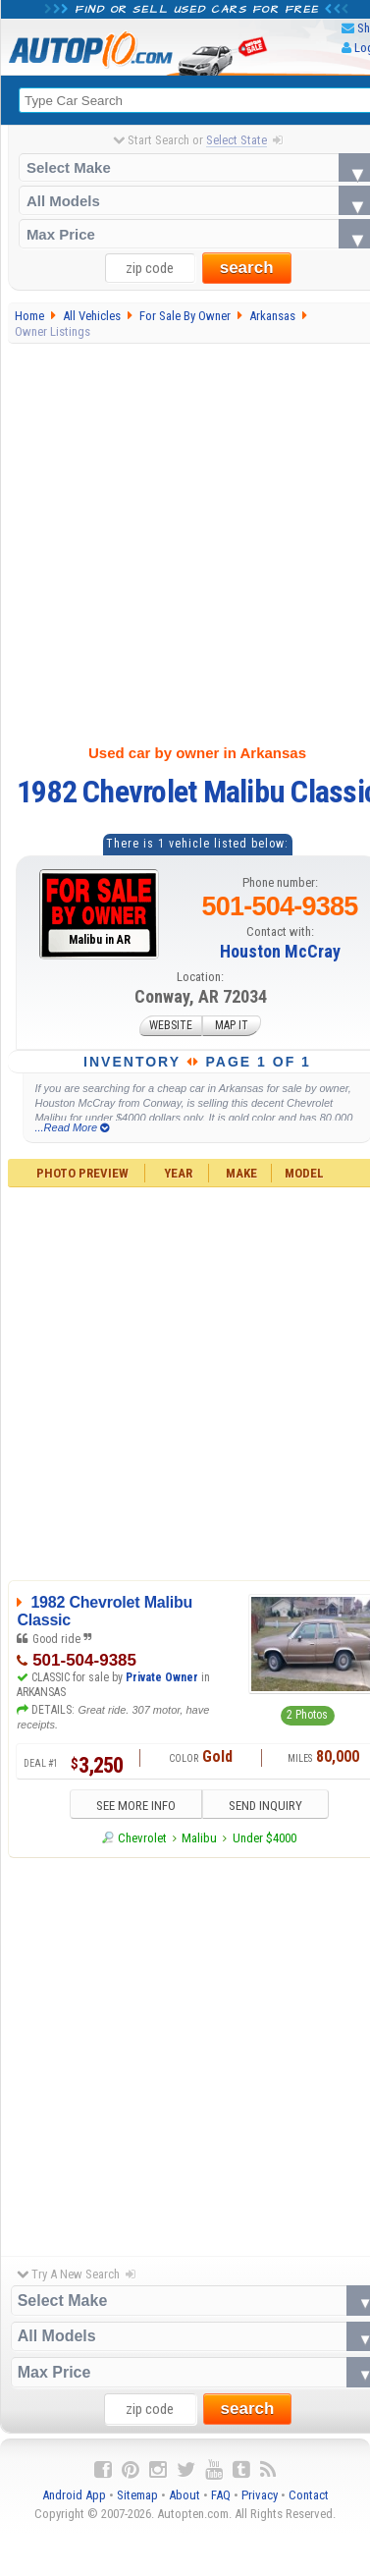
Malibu (199, 1838)
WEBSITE (170, 1026)
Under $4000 (264, 1838)
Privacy (259, 2495)
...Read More (71, 1127)
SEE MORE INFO (134, 1805)
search (247, 268)
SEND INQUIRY (266, 1805)
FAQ (221, 2495)
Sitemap (137, 2495)
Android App (74, 2495)
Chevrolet (142, 1838)
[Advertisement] (184, 540)
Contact (309, 2495)
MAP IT (231, 1026)
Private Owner (162, 1677)
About (184, 2495)
